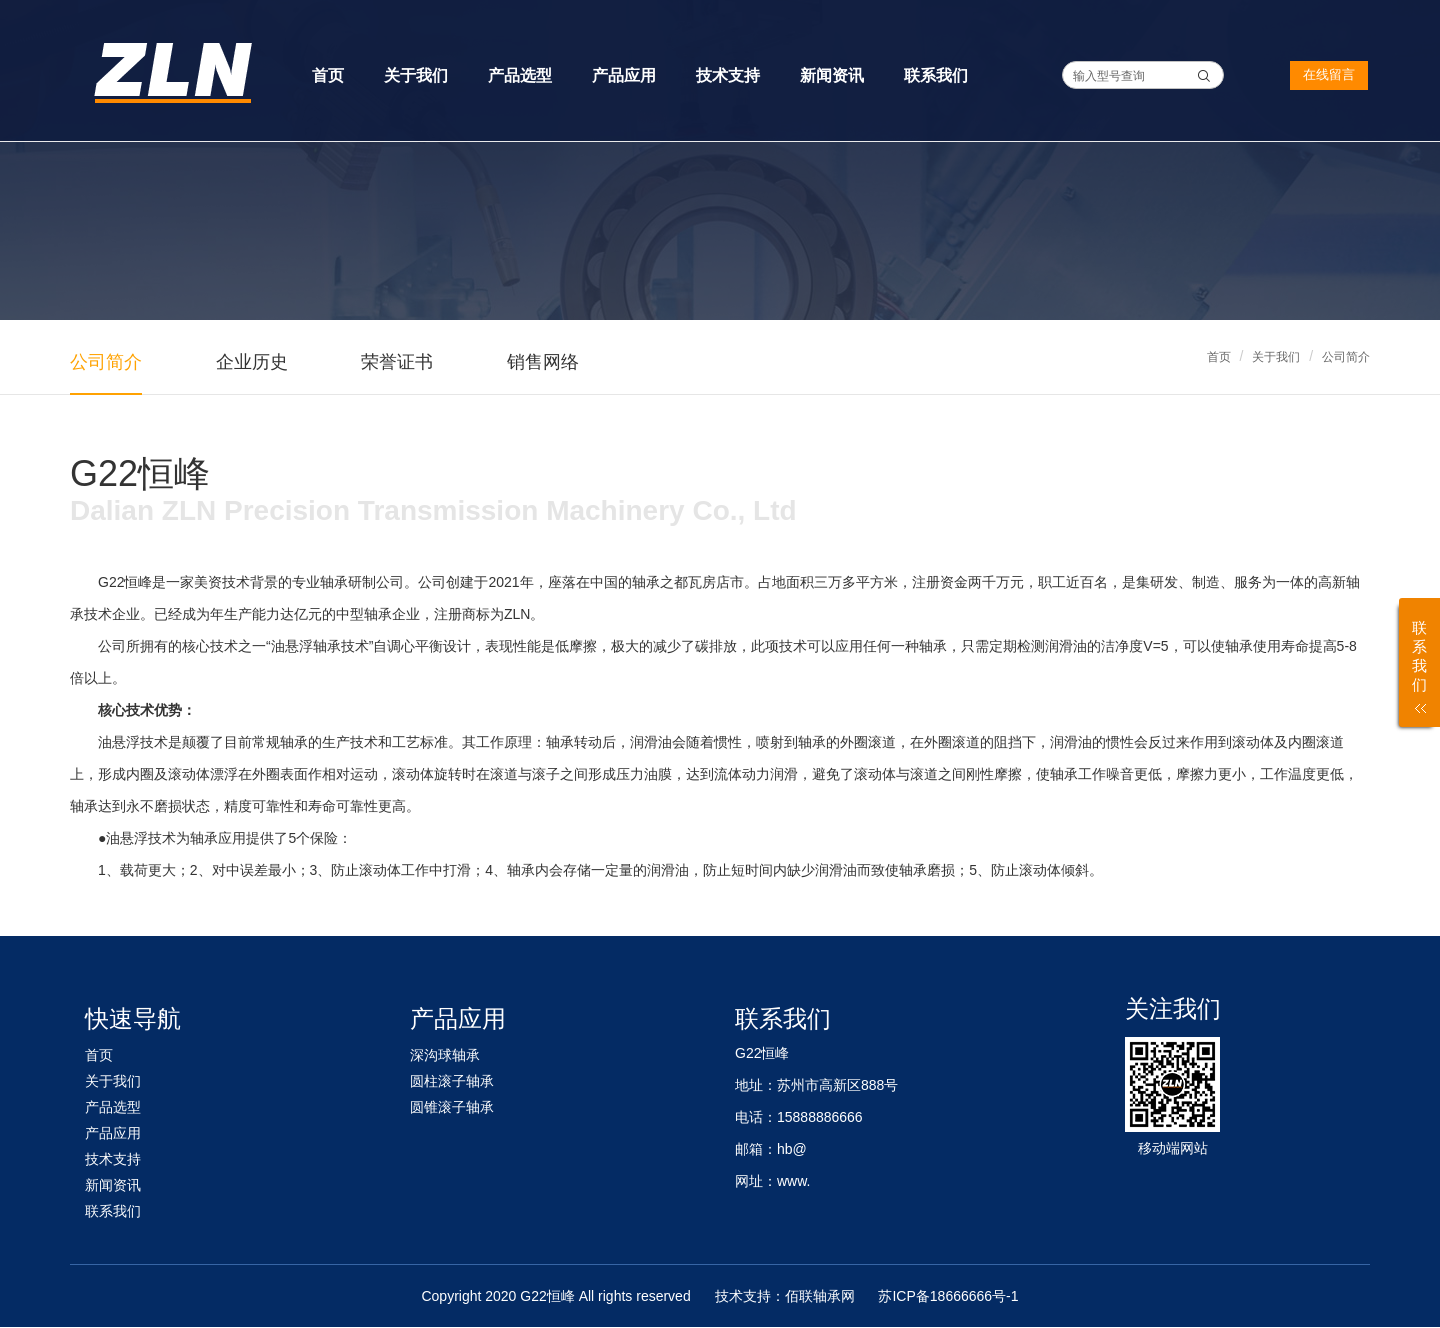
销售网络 (543, 362)
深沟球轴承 (445, 1055)
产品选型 (520, 75)
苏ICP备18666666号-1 (948, 1296)
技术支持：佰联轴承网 (785, 1296)
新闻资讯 (832, 75)
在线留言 (1329, 74)
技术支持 (728, 75)
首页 (328, 75)
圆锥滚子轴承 (452, 1107)
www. (793, 1181)
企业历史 (252, 362)
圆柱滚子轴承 (452, 1081)
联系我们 (936, 75)
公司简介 (1346, 357)
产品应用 (624, 75)
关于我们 (416, 75)
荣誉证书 (397, 362)
